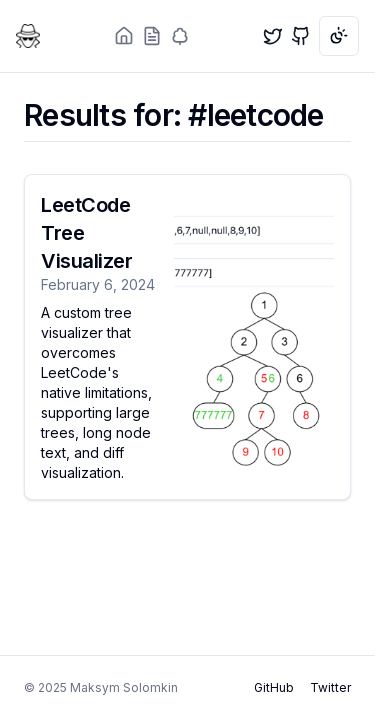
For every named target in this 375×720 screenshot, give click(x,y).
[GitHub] (301, 36)
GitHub (274, 687)
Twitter (330, 687)
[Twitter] (273, 36)
